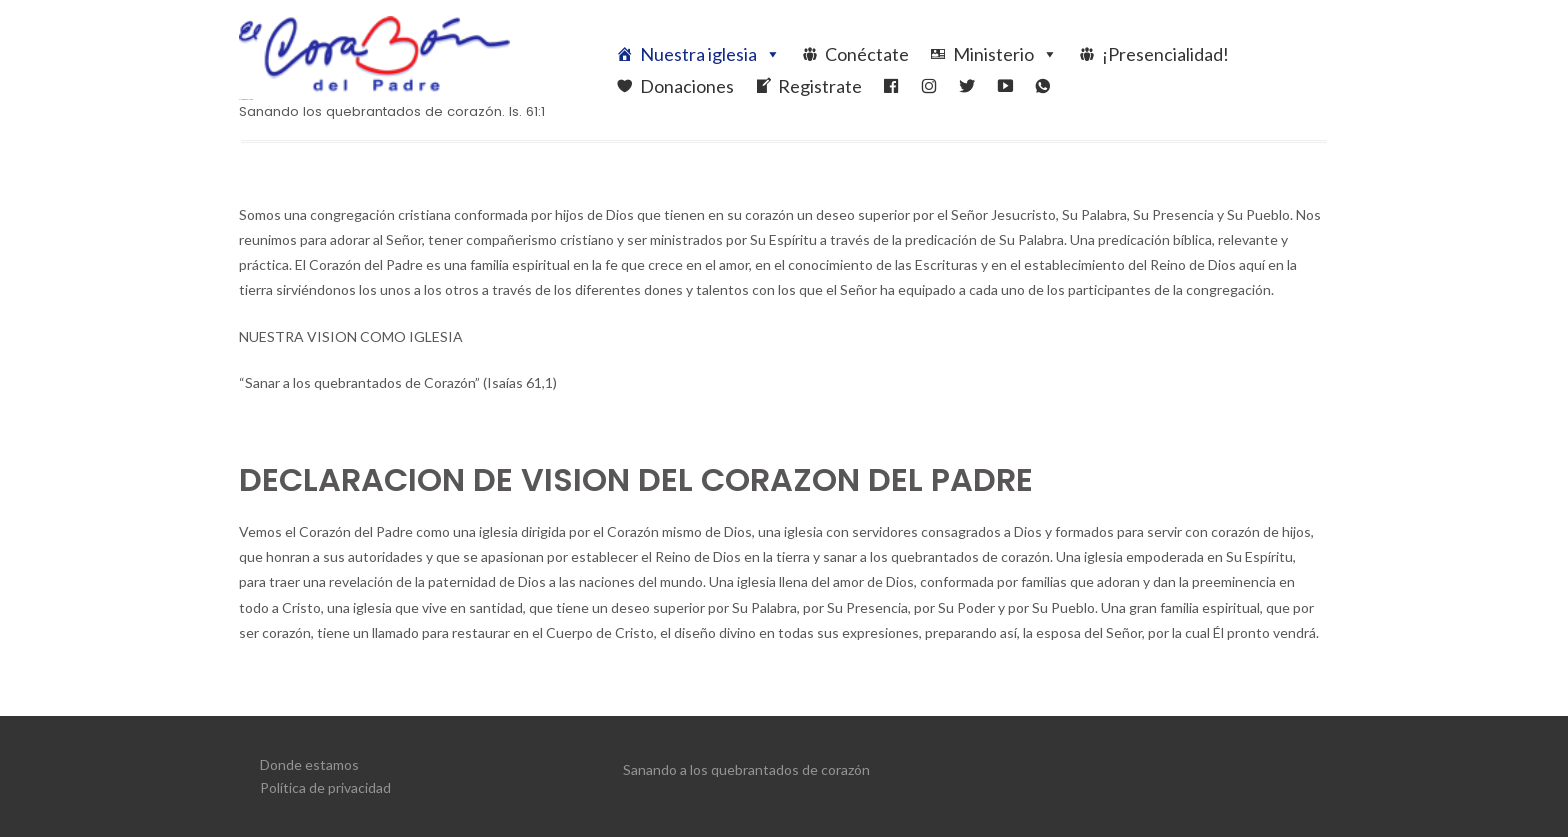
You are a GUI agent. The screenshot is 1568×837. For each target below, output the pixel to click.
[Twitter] (967, 86)
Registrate (820, 86)
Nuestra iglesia (710, 54)
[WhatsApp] (1043, 86)
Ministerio (1005, 54)
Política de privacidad (325, 787)
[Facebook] (891, 86)
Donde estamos (309, 764)
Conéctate (867, 54)
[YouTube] (1005, 86)
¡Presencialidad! (1165, 54)
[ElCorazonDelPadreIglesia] (929, 86)
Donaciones (687, 86)
